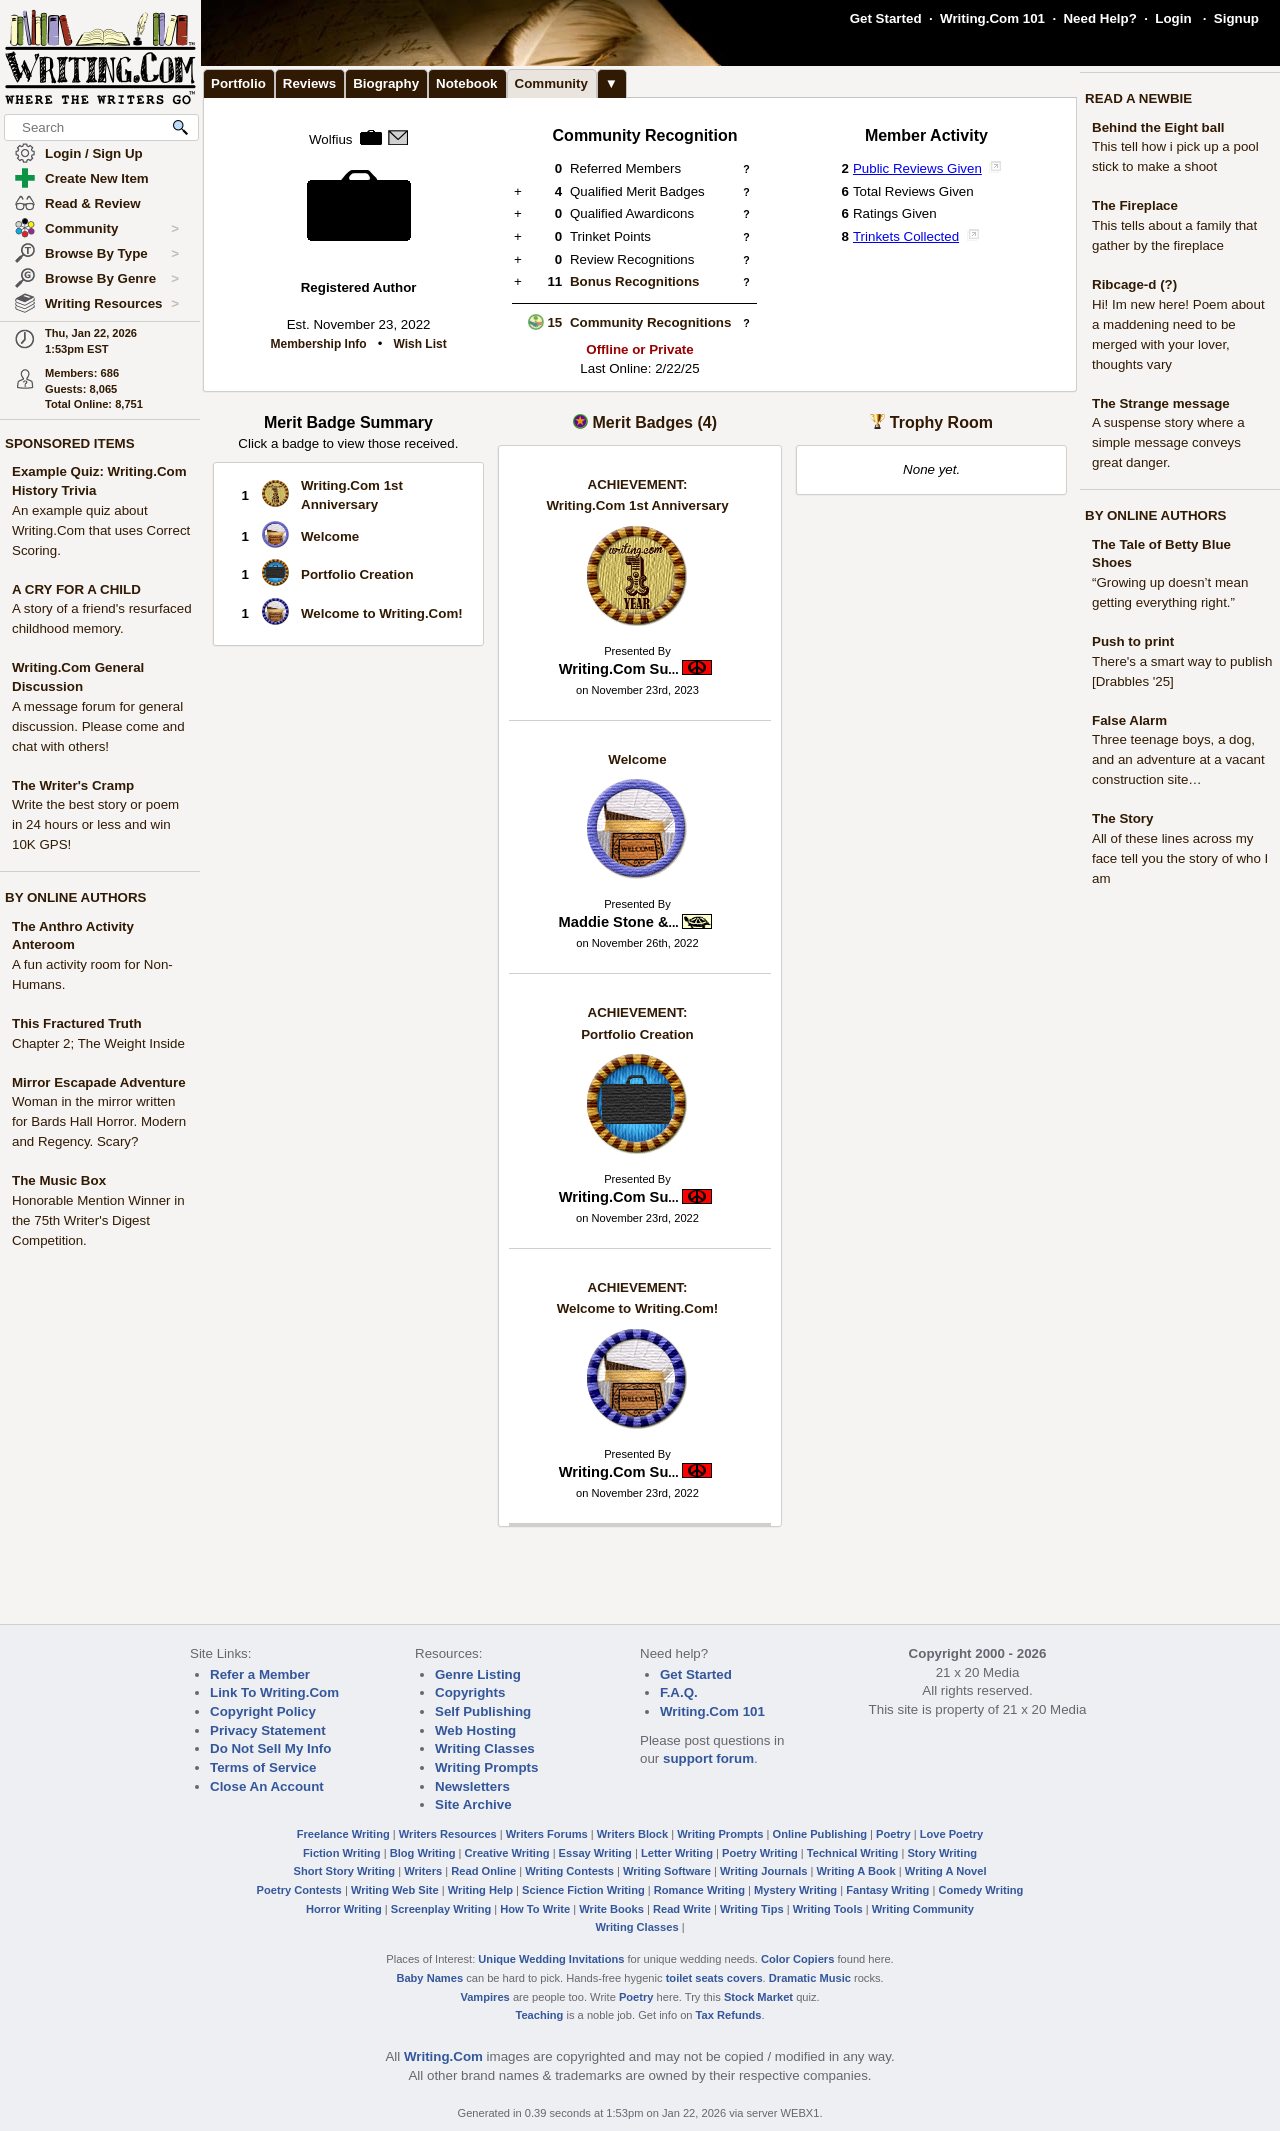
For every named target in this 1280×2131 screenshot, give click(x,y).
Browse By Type (112, 254)
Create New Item (97, 178)
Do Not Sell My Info (270, 1748)
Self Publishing (483, 1711)
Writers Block (632, 1834)
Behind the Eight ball (1158, 127)
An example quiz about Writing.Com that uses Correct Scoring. (101, 530)
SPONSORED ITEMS (70, 443)
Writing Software (667, 1871)
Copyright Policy (263, 1711)
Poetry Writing (760, 1853)
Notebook (466, 83)
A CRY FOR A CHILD (76, 589)
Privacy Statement (268, 1730)
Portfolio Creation (357, 574)
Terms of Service (263, 1767)
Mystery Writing (795, 1890)
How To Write (535, 1909)
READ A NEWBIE (1138, 98)
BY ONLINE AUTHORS (75, 897)
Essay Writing (595, 1853)
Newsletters (472, 1786)
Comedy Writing (980, 1890)
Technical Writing (853, 1853)
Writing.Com (443, 2056)
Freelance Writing (343, 1834)
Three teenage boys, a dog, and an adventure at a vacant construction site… (1178, 759)
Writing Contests (569, 1871)
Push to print (1133, 641)
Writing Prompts (486, 1767)
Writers (423, 1871)
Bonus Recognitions (635, 281)
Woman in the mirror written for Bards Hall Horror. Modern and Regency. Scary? (99, 1121)
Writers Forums (547, 1834)
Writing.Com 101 (992, 18)
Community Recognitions (650, 322)
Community (112, 229)
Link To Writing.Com (274, 1692)
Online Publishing (820, 1834)
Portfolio (238, 83)
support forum (708, 1758)
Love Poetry (952, 1834)
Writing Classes (485, 1748)
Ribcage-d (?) (1134, 284)
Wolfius (330, 139)
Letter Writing (677, 1853)
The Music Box (59, 1180)
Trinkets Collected (906, 236)
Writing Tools (828, 1909)
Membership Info (319, 344)
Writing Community (923, 1909)
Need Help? (1099, 18)
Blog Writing (423, 1853)
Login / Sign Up (94, 153)
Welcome (330, 536)
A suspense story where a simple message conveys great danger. (1168, 442)
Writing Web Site (395, 1890)
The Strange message (1161, 403)
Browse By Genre (112, 279)
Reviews (309, 83)
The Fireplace (1135, 205)
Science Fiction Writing (583, 1890)
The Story (1122, 818)
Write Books (611, 1909)
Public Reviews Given (917, 168)
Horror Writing (344, 1909)
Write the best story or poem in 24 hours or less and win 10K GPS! (95, 824)
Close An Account (267, 1786)
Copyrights (470, 1692)
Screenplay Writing (441, 1909)
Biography (386, 83)
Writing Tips (752, 1909)
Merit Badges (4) (654, 422)
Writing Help (480, 1890)
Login (1173, 18)
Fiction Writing (342, 1853)
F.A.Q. (679, 1692)
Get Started (886, 18)
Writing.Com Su (619, 669)
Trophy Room (941, 422)
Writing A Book (856, 1871)
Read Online (483, 1871)
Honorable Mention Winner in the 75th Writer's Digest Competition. (98, 1220)
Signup (1236, 18)
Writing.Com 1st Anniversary (637, 495)
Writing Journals (763, 1871)
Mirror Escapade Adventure (99, 1082)
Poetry (893, 1834)
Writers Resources (448, 1834)
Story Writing (942, 1853)
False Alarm (1129, 720)
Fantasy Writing (887, 1890)
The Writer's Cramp (73, 785)
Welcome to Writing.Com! (382, 613)
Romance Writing (699, 1890)
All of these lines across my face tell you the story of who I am (1180, 858)
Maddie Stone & (619, 922)
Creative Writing (507, 1853)
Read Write (682, 1909)
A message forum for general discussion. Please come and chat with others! (98, 726)
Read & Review (93, 203)
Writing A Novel (946, 1871)
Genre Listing (478, 1674)
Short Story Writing (344, 1871)
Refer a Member (260, 1674)
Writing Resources (112, 304)
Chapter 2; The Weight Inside (98, 1043)
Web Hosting (475, 1730)
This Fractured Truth (77, 1023)
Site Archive (473, 1804)
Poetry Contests (299, 1890)
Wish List (419, 344)
